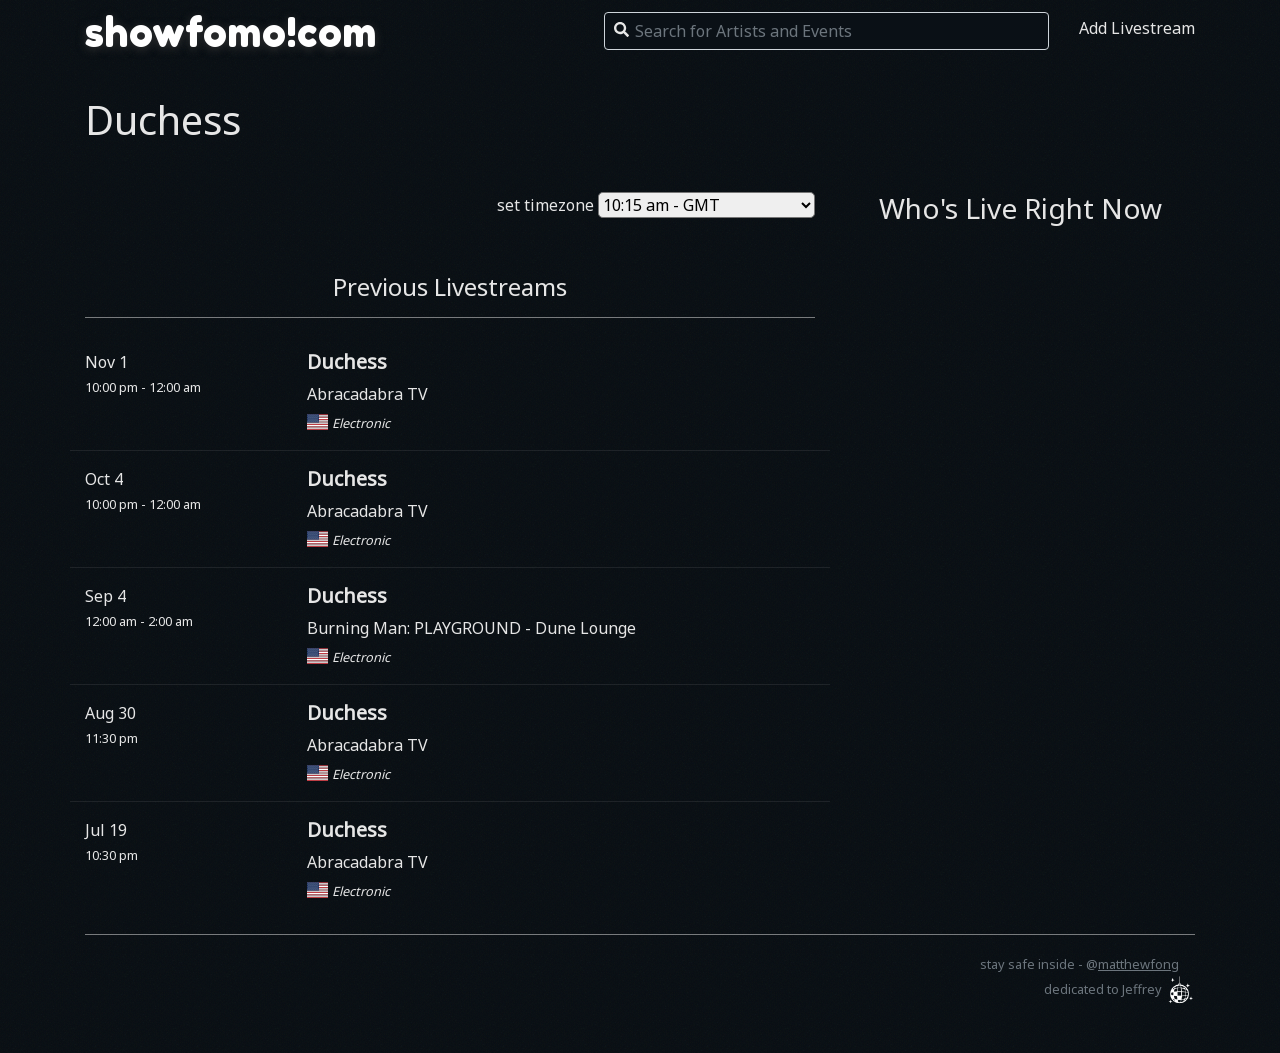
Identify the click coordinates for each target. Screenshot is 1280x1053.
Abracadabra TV (367, 394)
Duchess (347, 361)
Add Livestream (1137, 28)
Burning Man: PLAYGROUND (416, 628)
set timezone (545, 205)
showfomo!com (231, 32)
